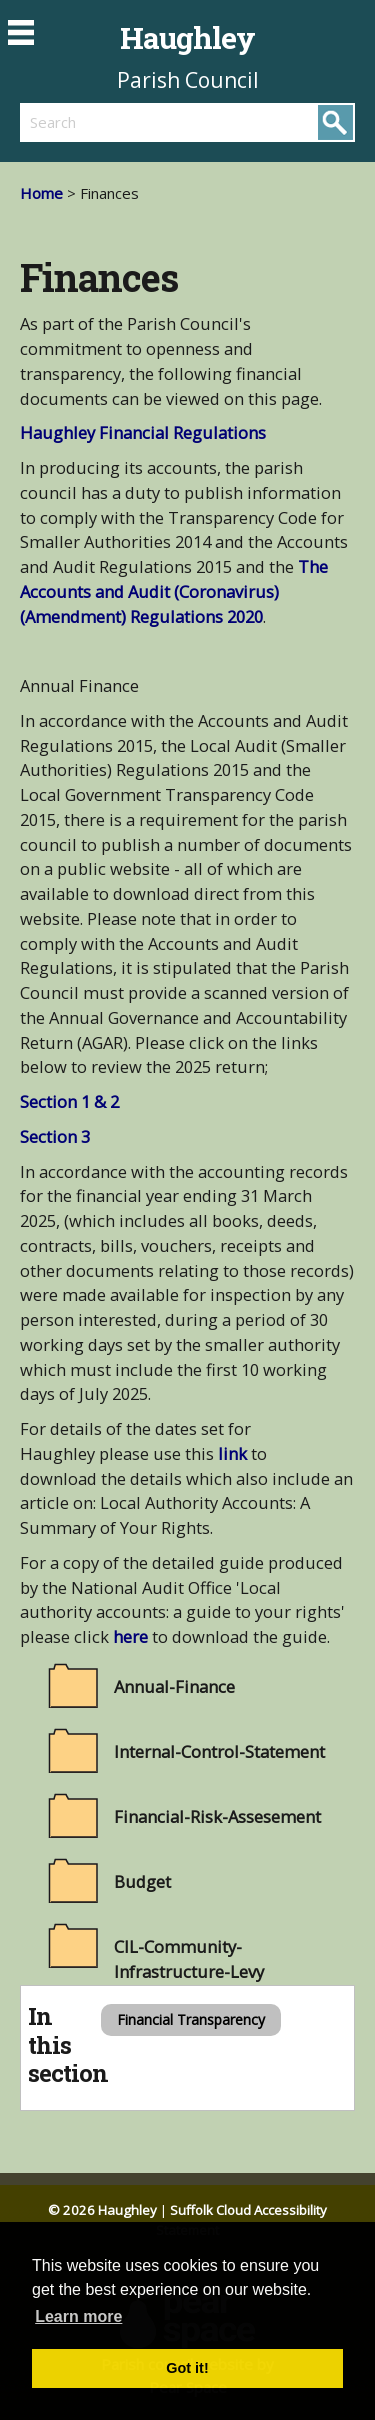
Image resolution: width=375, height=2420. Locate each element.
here (130, 1636)
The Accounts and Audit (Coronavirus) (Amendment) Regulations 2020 (174, 591)
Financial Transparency (191, 2019)
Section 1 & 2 (69, 1101)
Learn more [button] (78, 2316)
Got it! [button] (187, 2368)
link (234, 1453)
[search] (104, 122)
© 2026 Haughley (102, 2210)
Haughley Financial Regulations (143, 432)
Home (41, 193)
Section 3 (55, 1136)
